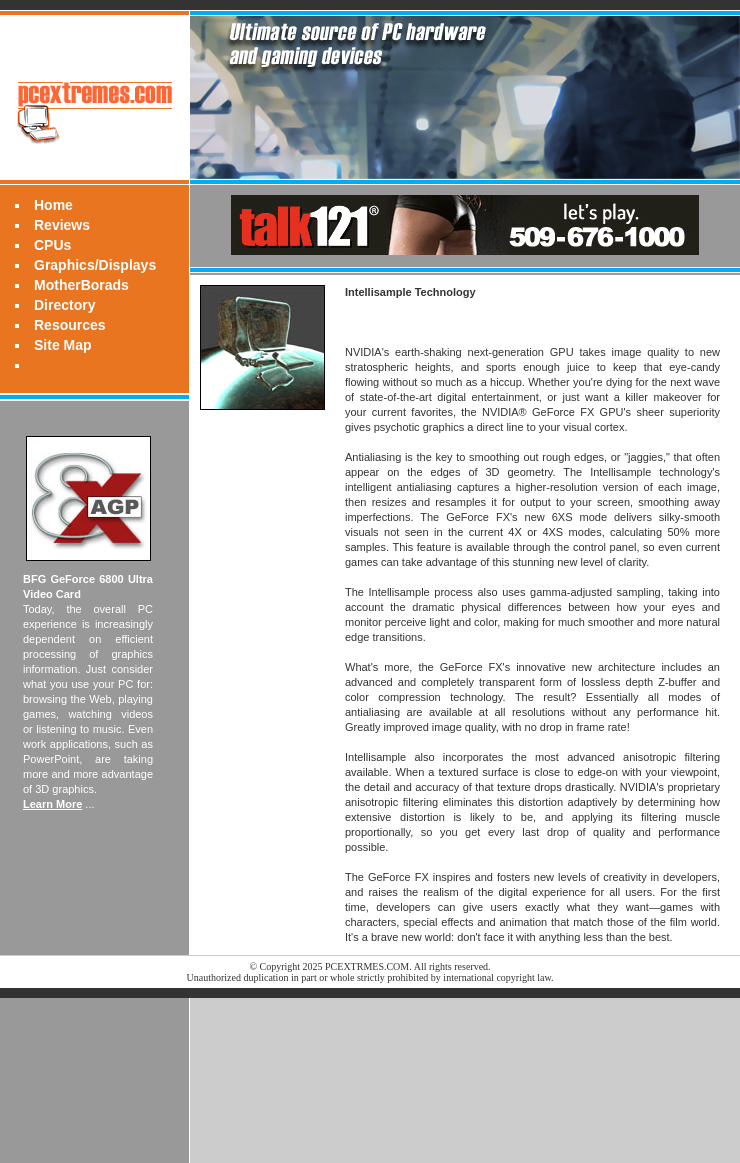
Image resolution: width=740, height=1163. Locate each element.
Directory (64, 305)
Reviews (62, 225)
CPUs (52, 245)
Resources (70, 325)
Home (53, 205)
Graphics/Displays (95, 265)
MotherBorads (81, 285)
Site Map (63, 345)
